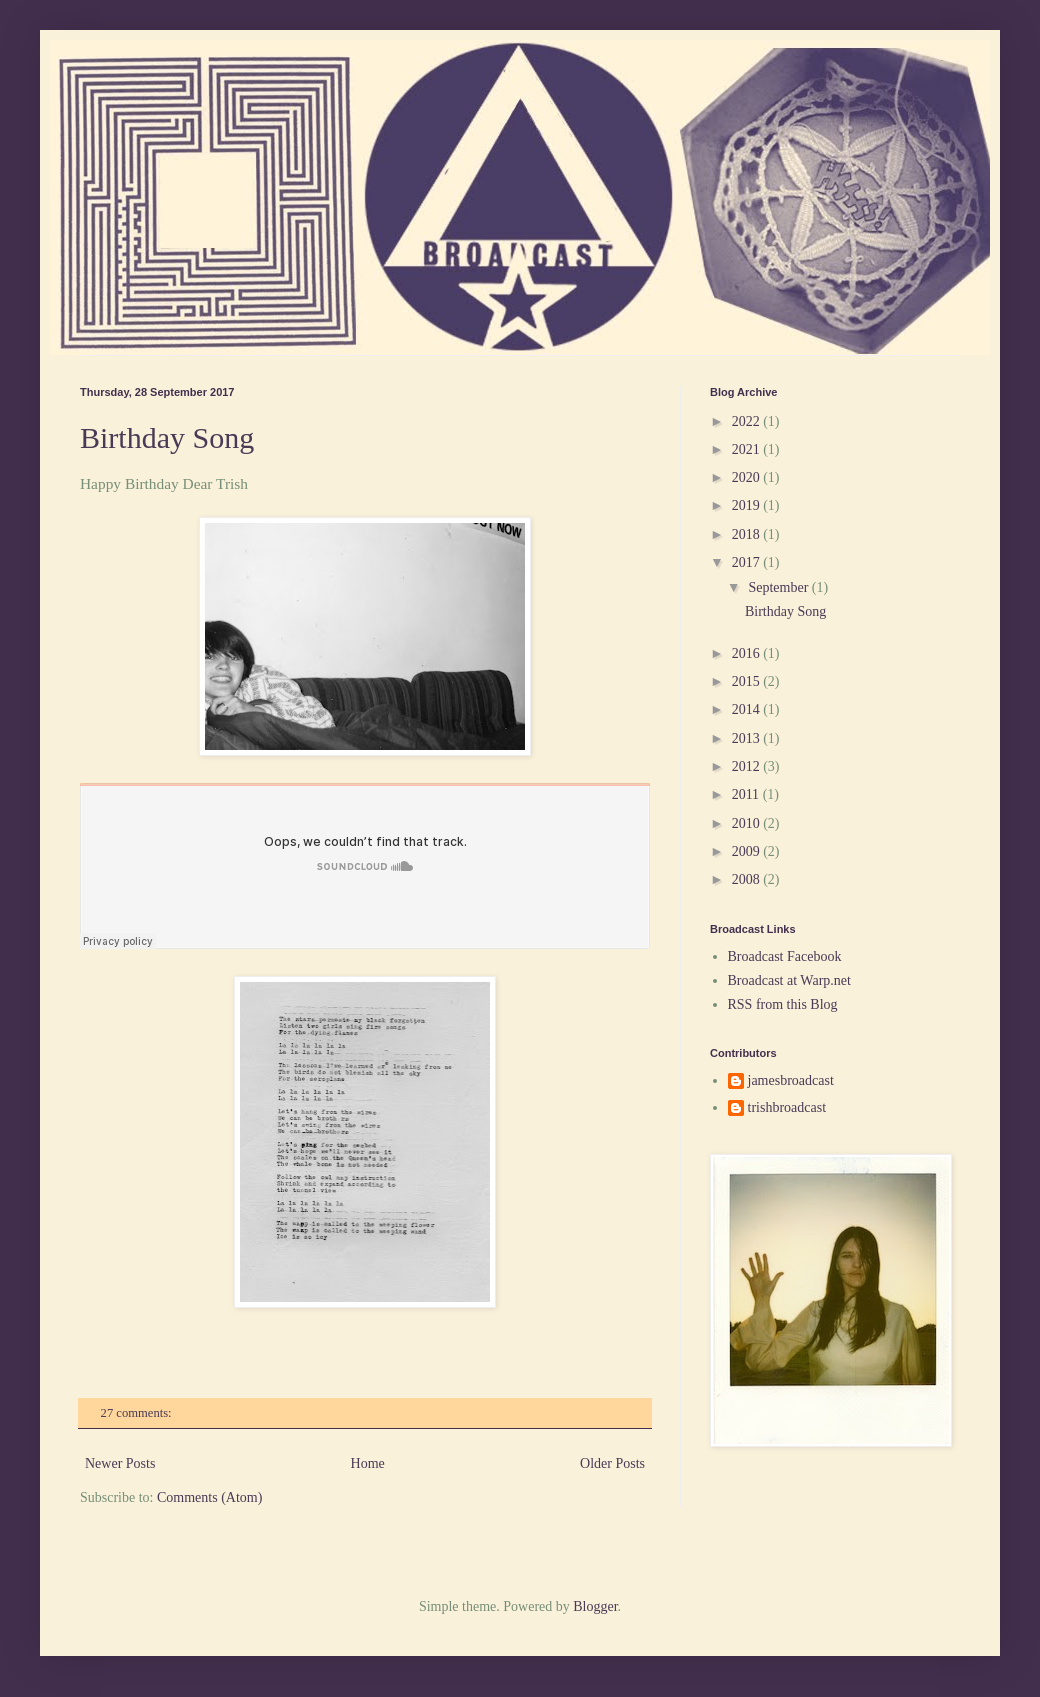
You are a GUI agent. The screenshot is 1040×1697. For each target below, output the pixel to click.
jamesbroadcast (791, 1080)
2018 (748, 534)
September (779, 587)
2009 (748, 851)
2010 (748, 823)
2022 (748, 421)
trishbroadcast (787, 1107)
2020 (748, 477)
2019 (748, 505)
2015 (748, 681)
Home (368, 1463)
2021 (748, 449)
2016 (748, 653)
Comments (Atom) (209, 1497)
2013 (748, 738)
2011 (747, 794)
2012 (748, 766)
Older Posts (612, 1463)
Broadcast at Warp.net (789, 980)
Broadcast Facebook (785, 956)
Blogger (595, 1606)
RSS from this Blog (783, 1004)
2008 (748, 879)
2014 (748, 709)
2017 (748, 562)
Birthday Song (167, 437)
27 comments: (138, 1413)
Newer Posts (120, 1463)
